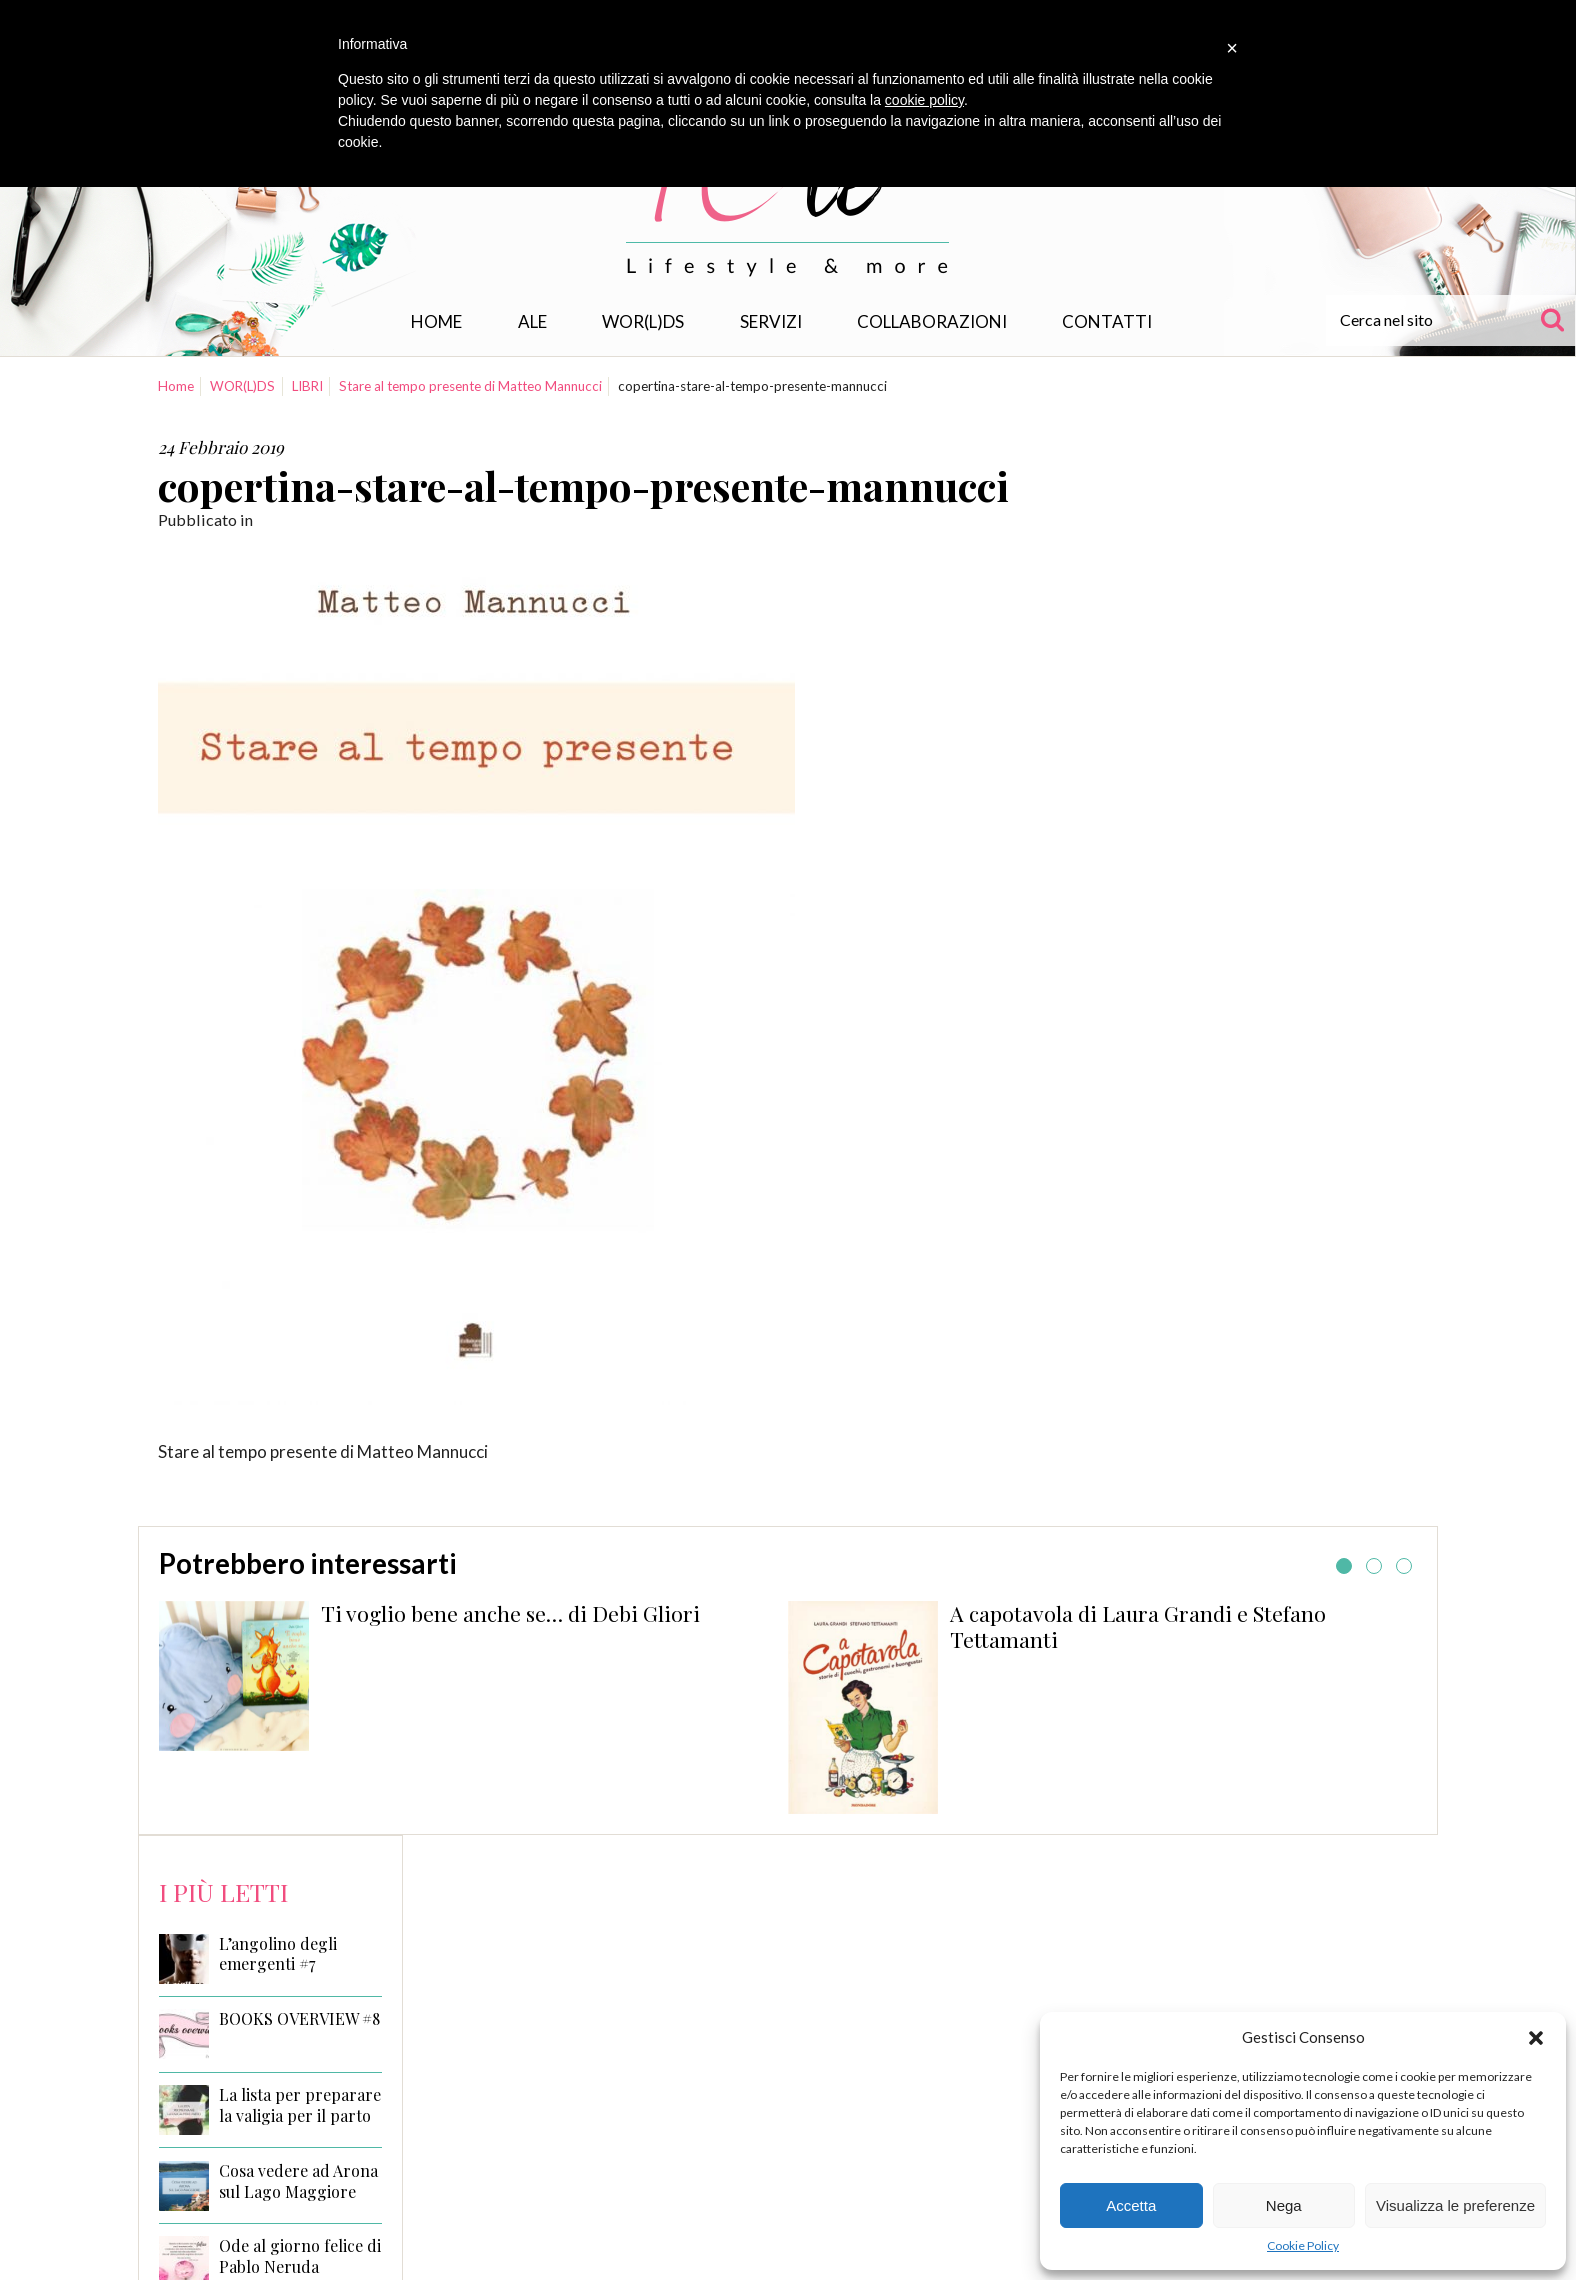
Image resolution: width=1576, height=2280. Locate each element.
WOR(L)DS (643, 321)
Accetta (1131, 2205)
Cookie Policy (1303, 2245)
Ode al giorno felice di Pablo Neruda (300, 2256)
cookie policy (924, 100)
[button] (1536, 2038)
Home (436, 321)
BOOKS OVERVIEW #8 (299, 2019)
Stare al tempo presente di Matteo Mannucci (470, 386)
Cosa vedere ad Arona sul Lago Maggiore (298, 2181)
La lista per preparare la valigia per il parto (300, 2105)
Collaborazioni (932, 321)
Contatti (1107, 321)
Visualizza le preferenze (1455, 2205)
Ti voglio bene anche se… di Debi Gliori (510, 1613)
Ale (532, 321)
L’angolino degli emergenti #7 (278, 1954)
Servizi (771, 321)
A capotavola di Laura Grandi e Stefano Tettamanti (1138, 1626)
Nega (1284, 2205)
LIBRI (307, 386)
